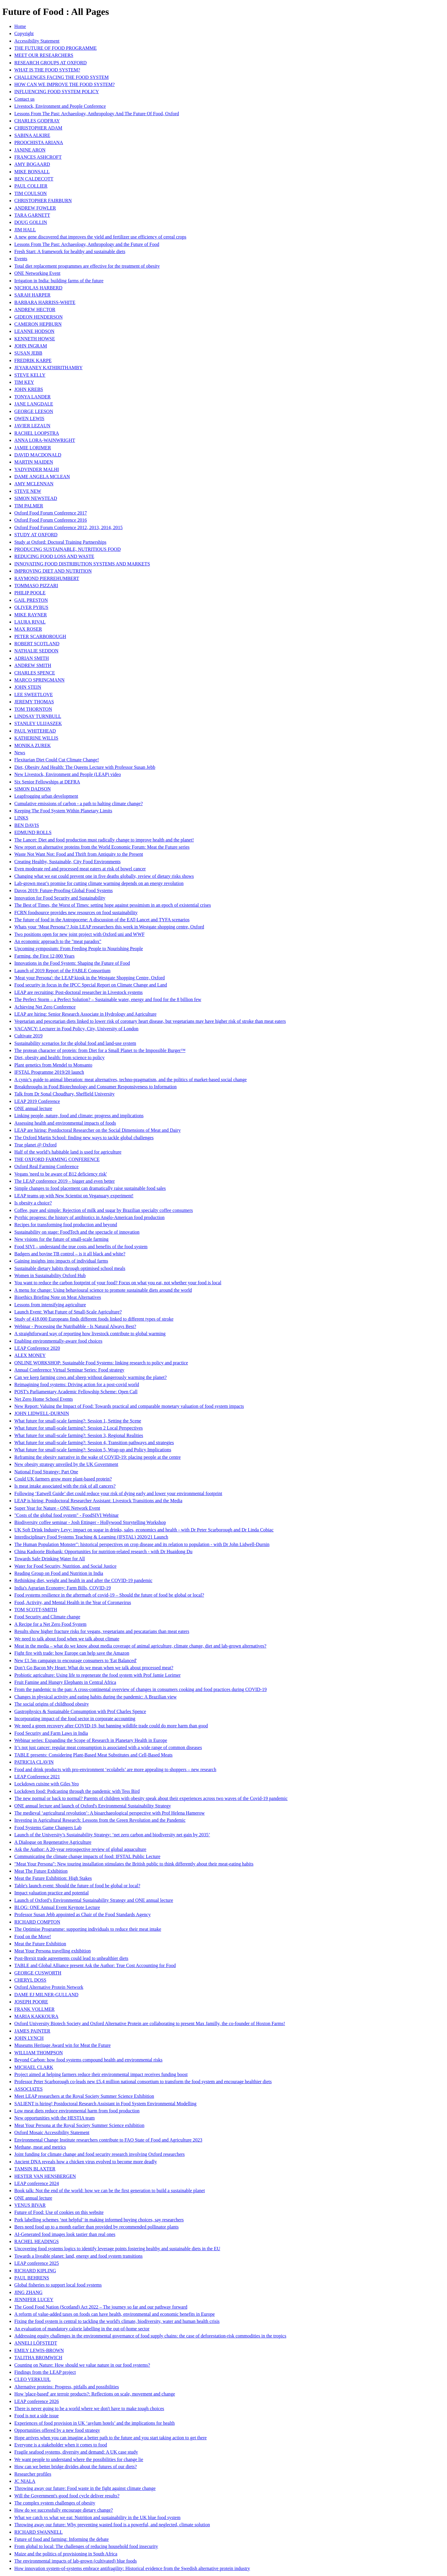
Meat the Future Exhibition (40, 1943)
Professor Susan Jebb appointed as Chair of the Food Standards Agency (82, 1914)
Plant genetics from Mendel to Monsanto (53, 1065)
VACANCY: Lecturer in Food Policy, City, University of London (76, 1028)
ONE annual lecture (33, 1108)
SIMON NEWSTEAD (35, 498)
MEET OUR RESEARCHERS (43, 55)
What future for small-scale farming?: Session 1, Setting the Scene (77, 1420)
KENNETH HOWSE (34, 338)
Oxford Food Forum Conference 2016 (50, 520)
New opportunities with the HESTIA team (54, 2117)
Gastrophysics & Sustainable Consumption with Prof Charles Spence (80, 1711)
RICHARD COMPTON (37, 1921)
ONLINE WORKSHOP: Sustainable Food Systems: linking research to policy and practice (101, 1362)
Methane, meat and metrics (40, 2147)
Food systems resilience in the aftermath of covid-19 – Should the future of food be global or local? (109, 1595)
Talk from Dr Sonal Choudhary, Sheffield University (64, 1093)
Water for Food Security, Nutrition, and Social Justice (65, 1566)
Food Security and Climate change (47, 1616)
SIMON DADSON (32, 788)
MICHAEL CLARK (33, 2067)
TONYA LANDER (32, 396)
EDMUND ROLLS (33, 832)
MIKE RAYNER (30, 614)
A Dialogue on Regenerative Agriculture (52, 1842)
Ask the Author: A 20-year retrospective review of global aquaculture (80, 1849)
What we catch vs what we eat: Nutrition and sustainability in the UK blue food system (97, 2517)
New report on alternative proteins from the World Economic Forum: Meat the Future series (102, 847)
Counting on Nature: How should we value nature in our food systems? (82, 2365)
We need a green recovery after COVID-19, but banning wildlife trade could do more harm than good (111, 1725)
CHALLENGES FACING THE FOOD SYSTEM (61, 77)
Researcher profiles (32, 2474)
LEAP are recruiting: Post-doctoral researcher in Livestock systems (78, 992)
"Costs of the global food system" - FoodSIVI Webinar (66, 1515)
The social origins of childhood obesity (51, 1704)
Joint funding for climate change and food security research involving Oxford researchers (99, 2154)
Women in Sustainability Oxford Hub (50, 1275)
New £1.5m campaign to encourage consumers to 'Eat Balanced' (75, 1660)
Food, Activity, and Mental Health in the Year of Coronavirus (72, 1602)
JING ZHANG (28, 2292)
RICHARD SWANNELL (38, 2532)
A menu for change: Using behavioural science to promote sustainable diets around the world (103, 1290)
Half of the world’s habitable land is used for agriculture (67, 1151)
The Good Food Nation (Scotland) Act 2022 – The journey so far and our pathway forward (100, 2306)
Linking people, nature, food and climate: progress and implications (79, 1115)
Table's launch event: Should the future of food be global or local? (77, 1885)
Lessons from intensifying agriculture (50, 1304)
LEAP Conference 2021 (37, 1776)
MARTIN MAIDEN (33, 462)
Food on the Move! (32, 1936)
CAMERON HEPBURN (38, 324)
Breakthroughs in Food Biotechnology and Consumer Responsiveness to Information (95, 1086)
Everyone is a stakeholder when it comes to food (60, 2444)
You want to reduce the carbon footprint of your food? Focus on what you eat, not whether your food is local (117, 1282)
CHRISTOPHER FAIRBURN (43, 200)
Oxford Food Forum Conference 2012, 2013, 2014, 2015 (68, 527)
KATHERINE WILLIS (36, 738)
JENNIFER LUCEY (33, 2299)
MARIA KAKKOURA (36, 2016)
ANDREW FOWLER (35, 208)
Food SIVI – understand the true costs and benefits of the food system (81, 1246)
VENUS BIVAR (30, 2205)
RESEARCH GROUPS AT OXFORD (50, 62)
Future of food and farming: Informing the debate (61, 2539)
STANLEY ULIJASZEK (38, 723)
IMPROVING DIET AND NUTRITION (53, 571)
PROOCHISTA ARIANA (38, 142)
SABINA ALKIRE (32, 135)
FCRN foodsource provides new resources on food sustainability (76, 912)
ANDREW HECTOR (34, 309)
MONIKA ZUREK (32, 745)
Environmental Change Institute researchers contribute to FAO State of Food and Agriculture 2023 (108, 2139)
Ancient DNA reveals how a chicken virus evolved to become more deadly (85, 2161)
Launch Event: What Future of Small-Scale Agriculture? (68, 1311)
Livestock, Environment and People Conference (60, 106)
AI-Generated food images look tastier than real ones (64, 2234)
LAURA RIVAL (30, 621)
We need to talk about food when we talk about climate (66, 1638)
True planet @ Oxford (35, 1144)
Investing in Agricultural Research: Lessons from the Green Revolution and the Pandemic (100, 1820)
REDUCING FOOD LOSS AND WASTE (54, 556)
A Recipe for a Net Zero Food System (50, 1624)
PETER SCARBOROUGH (40, 636)
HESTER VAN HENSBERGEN (45, 2176)
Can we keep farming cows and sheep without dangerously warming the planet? (90, 1377)
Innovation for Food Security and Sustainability (59, 897)
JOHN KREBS (28, 389)
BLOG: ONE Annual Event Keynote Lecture (57, 1907)
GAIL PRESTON (31, 600)
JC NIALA (24, 2481)
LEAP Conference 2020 (37, 1348)
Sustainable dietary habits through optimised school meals (69, 1268)
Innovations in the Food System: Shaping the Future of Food (72, 963)
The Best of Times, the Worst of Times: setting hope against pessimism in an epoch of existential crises (112, 905)
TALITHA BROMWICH (38, 2357)
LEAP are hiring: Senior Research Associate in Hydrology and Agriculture (85, 1014)
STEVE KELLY (30, 375)
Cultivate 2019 (28, 1035)
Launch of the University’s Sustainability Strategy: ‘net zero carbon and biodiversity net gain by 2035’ (112, 1834)
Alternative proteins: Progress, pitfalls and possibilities (66, 2386)
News (19, 752)
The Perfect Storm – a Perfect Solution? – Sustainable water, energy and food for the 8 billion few (107, 999)
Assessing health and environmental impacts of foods (65, 1123)
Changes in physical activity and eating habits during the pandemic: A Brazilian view (95, 1696)
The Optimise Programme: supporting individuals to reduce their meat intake (87, 1929)
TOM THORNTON (33, 709)
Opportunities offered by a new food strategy (57, 2430)
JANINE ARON (29, 149)
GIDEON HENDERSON (38, 317)
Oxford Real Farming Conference (46, 1166)
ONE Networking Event (37, 273)
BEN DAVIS (26, 825)
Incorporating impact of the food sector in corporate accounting (74, 1718)
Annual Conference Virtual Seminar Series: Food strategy (69, 1369)
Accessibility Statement (37, 40)
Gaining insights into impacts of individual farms (61, 1260)
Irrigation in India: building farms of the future (58, 280)
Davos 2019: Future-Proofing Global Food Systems (63, 890)
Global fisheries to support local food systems (58, 2284)
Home (20, 26)
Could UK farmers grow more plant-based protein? (63, 1478)
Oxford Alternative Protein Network (48, 1987)
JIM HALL (25, 229)
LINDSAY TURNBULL (37, 716)
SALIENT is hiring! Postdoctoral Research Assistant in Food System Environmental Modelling (105, 2103)
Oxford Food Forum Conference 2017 (50, 512)
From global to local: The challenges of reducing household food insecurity (86, 2546)
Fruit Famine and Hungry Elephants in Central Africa (65, 1682)
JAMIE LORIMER (32, 447)
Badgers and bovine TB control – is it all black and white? (69, 1253)
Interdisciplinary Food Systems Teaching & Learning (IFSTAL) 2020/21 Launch (91, 1536)
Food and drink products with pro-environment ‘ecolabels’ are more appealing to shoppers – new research (115, 1769)
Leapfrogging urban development (46, 796)
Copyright (24, 33)
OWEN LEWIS (29, 418)
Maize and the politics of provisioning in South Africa (65, 2553)
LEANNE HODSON (34, 331)
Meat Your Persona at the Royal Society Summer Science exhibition (79, 2125)
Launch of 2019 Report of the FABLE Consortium (62, 970)
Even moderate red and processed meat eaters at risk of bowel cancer (80, 868)
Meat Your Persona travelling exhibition (52, 1950)
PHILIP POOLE (30, 592)
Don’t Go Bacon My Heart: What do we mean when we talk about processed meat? (93, 1667)
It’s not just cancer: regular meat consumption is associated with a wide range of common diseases (108, 1747)
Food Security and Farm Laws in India (51, 1733)
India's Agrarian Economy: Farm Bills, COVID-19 (62, 1587)
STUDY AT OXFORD (36, 534)
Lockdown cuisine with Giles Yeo (46, 1783)
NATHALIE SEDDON (36, 650)
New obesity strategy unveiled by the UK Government (66, 1464)
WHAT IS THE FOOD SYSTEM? (47, 69)
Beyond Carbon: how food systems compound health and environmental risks (88, 2059)
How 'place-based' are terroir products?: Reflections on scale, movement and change (94, 2393)
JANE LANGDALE (33, 403)
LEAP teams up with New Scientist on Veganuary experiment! (74, 1195)
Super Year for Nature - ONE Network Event (57, 1508)
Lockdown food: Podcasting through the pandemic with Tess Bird (77, 1791)
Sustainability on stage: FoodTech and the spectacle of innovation (76, 1232)
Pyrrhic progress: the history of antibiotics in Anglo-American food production (89, 1217)
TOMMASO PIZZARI (36, 585)
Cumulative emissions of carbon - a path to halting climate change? (78, 803)
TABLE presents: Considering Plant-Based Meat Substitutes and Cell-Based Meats (93, 1754)
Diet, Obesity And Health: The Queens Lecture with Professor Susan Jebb (84, 767)
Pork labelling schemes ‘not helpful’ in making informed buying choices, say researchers (99, 2219)
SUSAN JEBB (28, 353)
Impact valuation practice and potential (51, 1892)
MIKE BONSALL (32, 171)
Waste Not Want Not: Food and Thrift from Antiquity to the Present (78, 854)
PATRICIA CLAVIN (34, 1762)
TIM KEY (24, 382)
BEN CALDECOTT (33, 178)
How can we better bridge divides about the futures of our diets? (75, 2466)
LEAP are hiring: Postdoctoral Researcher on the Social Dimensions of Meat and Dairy (97, 1130)
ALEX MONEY (30, 1355)
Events (20, 258)
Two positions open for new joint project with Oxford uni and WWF (79, 934)
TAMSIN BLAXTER (34, 2168)
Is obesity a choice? (33, 1202)
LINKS (21, 817)
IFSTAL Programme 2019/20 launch (49, 1072)
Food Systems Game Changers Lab (48, 1827)
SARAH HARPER (32, 294)
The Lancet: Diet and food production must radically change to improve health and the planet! (104, 839)
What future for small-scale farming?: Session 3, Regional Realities (78, 1435)
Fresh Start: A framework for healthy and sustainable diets (69, 251)
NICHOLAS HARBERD (38, 287)
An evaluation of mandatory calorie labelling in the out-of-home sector (82, 2328)
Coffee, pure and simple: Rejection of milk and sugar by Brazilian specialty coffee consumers (103, 1210)
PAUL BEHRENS (31, 2277)
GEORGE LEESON (33, 411)
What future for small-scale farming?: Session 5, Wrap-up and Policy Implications (92, 1449)
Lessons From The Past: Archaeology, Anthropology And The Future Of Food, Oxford (96, 113)
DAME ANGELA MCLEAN (42, 476)
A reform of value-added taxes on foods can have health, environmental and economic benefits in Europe (114, 2314)
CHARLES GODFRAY (37, 120)
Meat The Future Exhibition (41, 1871)
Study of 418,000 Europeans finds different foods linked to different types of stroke (93, 1318)
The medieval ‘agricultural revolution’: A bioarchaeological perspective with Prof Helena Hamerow (109, 1812)
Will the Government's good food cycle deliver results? (66, 2495)
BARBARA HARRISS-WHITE (44, 302)
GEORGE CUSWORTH (37, 1972)
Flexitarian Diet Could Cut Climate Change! (56, 759)
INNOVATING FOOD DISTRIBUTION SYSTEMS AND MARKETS (82, 563)
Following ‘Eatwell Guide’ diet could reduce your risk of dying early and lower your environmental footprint (118, 1493)
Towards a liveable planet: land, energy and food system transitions (78, 2256)
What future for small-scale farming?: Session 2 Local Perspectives (78, 1427)
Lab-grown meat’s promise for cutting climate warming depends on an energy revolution (99, 883)
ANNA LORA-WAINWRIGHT (44, 440)
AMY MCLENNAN (33, 483)
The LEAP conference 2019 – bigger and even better (64, 1181)
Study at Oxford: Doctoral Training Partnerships (60, 542)
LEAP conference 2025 (36, 2263)
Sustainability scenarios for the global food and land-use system (75, 1043)
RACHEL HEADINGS (36, 2241)
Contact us (24, 99)
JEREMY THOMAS (34, 701)
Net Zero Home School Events (43, 1399)
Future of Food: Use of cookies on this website (59, 2212)
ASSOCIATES (28, 2089)
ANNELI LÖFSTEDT (35, 2343)
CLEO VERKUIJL (32, 2379)
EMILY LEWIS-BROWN (39, 2350)
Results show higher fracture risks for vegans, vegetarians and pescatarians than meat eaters (101, 1631)
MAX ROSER (28, 629)
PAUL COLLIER (30, 185)
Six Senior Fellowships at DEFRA (47, 781)
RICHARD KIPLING (35, 2270)
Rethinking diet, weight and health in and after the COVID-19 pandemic (83, 1580)
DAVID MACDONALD (37, 454)
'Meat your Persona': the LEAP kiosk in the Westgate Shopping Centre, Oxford (89, 977)
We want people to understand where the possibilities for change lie (78, 2459)
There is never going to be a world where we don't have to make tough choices (89, 2408)
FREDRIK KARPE (33, 360)
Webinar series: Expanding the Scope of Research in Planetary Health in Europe (90, 1740)
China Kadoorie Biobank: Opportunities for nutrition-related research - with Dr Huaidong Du (103, 1551)
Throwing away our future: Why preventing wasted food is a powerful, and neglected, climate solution (112, 2524)
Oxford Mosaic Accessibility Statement (51, 2132)
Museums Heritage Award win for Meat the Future (62, 2045)
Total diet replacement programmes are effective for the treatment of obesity (87, 266)
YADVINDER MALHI (36, 469)
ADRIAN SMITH (31, 658)
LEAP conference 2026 (36, 2401)
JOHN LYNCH (29, 2038)
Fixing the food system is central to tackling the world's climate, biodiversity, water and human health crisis (117, 2321)
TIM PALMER (28, 505)
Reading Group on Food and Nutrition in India (58, 1573)
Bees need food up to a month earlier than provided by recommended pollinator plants (96, 2226)
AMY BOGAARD (32, 164)
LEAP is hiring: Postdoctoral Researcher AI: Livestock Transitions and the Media (98, 1500)
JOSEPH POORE (31, 2001)
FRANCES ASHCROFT (38, 157)
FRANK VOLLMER (34, 2009)
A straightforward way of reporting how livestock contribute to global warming (89, 1333)
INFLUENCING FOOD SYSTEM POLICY (56, 91)
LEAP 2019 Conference (37, 1101)
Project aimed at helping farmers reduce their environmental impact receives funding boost (101, 2074)
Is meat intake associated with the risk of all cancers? (65, 1486)
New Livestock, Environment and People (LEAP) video (67, 774)
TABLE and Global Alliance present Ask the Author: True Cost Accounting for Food (95, 1965)
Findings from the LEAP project (45, 2372)
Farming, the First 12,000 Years (44, 956)
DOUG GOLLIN (30, 222)
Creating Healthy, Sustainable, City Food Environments (67, 861)
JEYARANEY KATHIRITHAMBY (48, 367)
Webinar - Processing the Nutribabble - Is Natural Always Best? (75, 1326)
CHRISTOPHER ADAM (38, 127)
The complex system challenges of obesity (54, 2502)
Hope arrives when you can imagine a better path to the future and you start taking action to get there (110, 2437)
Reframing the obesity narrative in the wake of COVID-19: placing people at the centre (97, 1457)
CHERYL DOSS (30, 1980)
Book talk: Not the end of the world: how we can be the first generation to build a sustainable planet (109, 2190)
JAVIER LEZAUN (32, 425)
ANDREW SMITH (32, 665)
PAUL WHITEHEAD (35, 730)
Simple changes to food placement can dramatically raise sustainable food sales (90, 1188)
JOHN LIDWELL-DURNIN (41, 1413)
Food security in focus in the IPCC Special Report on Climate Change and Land (90, 984)
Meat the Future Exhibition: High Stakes (53, 1878)
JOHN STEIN (27, 687)
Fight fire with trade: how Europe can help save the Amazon (71, 1653)
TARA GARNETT (32, 215)
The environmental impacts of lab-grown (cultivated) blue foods (75, 2560)
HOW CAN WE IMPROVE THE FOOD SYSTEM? (64, 84)
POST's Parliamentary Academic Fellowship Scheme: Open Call (75, 1391)
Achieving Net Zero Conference (45, 1006)
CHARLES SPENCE (34, 672)
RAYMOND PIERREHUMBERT (46, 578)
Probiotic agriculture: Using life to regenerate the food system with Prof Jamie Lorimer (97, 1675)
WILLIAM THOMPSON (38, 2052)
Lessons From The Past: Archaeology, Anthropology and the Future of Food (86, 244)
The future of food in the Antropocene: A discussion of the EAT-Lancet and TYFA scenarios (102, 919)
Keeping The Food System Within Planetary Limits (63, 810)
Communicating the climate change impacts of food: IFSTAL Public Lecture (87, 1856)
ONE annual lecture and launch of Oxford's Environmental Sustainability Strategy (92, 1805)
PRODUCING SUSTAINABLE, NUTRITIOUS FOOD (67, 549)
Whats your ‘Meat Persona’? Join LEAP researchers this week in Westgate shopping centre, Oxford (109, 926)
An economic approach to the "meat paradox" (57, 941)
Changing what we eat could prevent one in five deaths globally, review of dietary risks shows (104, 876)
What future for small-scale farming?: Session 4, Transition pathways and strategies (94, 1442)
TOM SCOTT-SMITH (35, 1609)
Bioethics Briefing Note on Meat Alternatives (57, 1297)
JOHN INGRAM (30, 345)
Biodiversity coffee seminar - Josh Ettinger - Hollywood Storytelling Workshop (90, 1522)
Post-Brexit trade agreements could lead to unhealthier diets (71, 1958)
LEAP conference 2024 (36, 2183)
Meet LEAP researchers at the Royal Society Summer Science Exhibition (84, 2096)
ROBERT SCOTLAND (36, 643)
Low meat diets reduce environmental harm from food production (76, 2110)
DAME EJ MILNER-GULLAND (46, 1994)
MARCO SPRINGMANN (39, 679)
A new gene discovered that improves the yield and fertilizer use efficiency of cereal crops (100, 236)
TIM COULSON (30, 193)
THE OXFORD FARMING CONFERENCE (57, 1159)
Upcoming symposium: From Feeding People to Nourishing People (78, 948)
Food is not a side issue (36, 2415)
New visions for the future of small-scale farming (61, 1239)
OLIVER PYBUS (31, 607)
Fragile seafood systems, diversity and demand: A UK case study (76, 2452)
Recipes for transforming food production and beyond (65, 1224)
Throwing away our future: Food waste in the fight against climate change (85, 2488)
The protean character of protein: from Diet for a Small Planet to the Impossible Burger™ (99, 1050)
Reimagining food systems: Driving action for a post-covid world (76, 1384)
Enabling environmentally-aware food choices (58, 1341)
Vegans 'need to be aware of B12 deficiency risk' (60, 1173)
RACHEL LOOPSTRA (36, 433)
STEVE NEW (27, 491)
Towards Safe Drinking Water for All (49, 1558)
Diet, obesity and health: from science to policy (59, 1057)
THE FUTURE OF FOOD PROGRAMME (55, 48)
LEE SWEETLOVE (33, 694)
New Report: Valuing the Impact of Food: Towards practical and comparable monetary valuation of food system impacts (129, 1406)
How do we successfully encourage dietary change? (63, 2510)
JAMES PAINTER (32, 2030)
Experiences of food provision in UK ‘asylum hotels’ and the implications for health (94, 2423)
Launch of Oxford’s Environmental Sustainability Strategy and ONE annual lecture (93, 1900)
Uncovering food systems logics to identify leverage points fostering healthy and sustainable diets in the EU (117, 2248)
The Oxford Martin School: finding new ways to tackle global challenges (83, 1137)
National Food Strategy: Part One (46, 1471)
